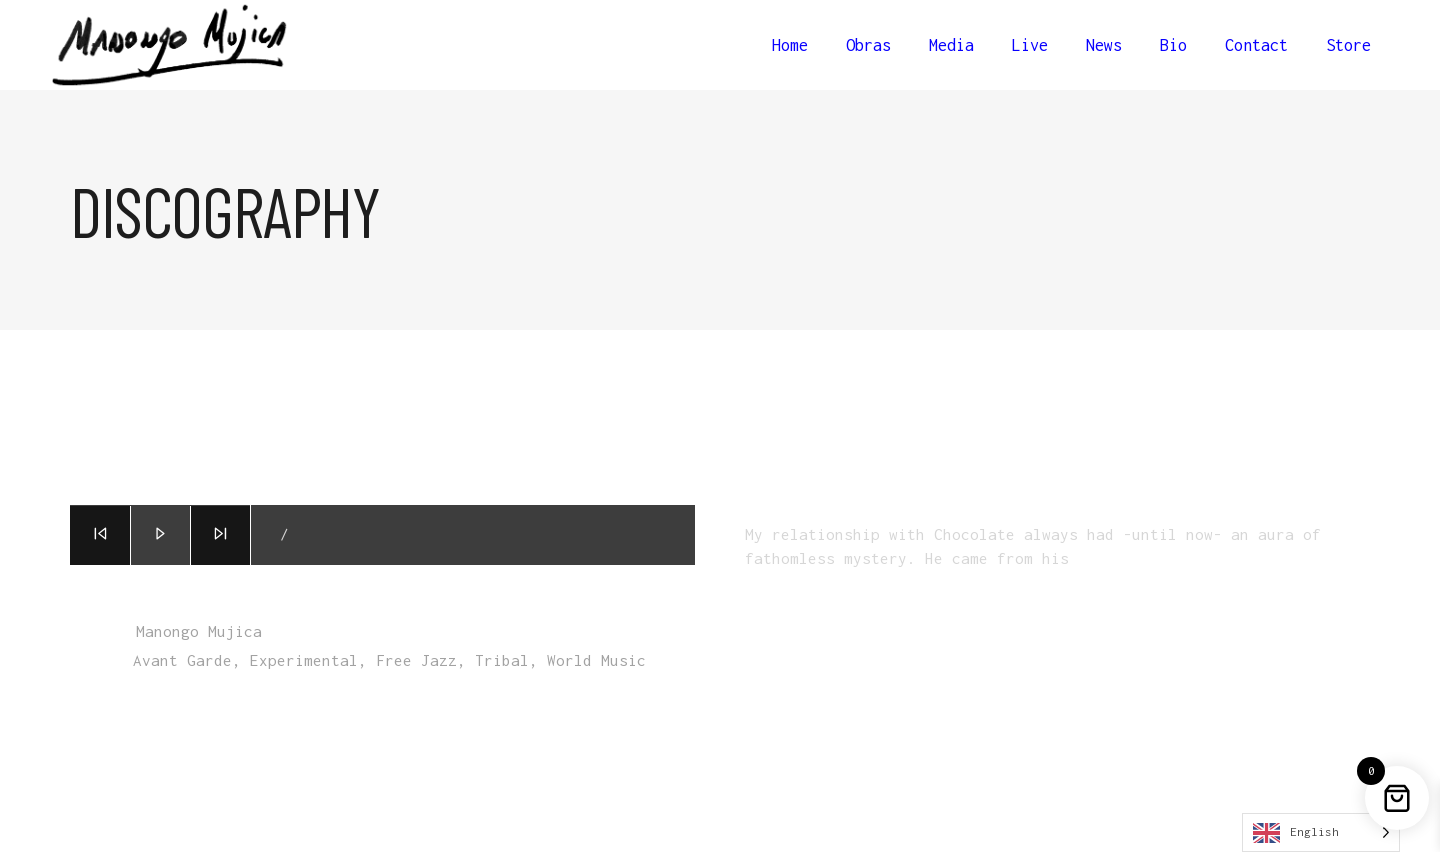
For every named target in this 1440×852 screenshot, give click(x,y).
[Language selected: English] (1321, 832)
